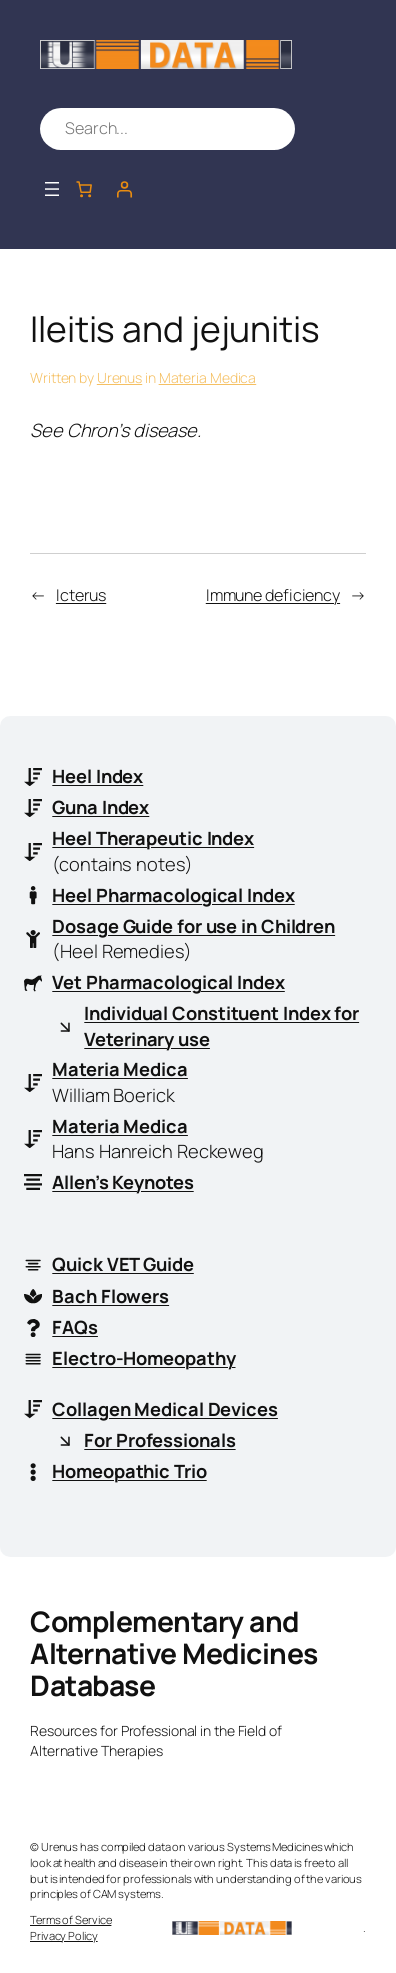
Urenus (119, 377)
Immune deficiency (273, 595)
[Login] (124, 189)
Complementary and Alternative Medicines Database (174, 1653)
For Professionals (159, 1440)
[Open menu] (52, 189)
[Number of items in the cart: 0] (84, 189)
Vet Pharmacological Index (168, 982)
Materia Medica (208, 377)
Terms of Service (70, 1919)
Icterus (81, 595)
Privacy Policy (64, 1935)
